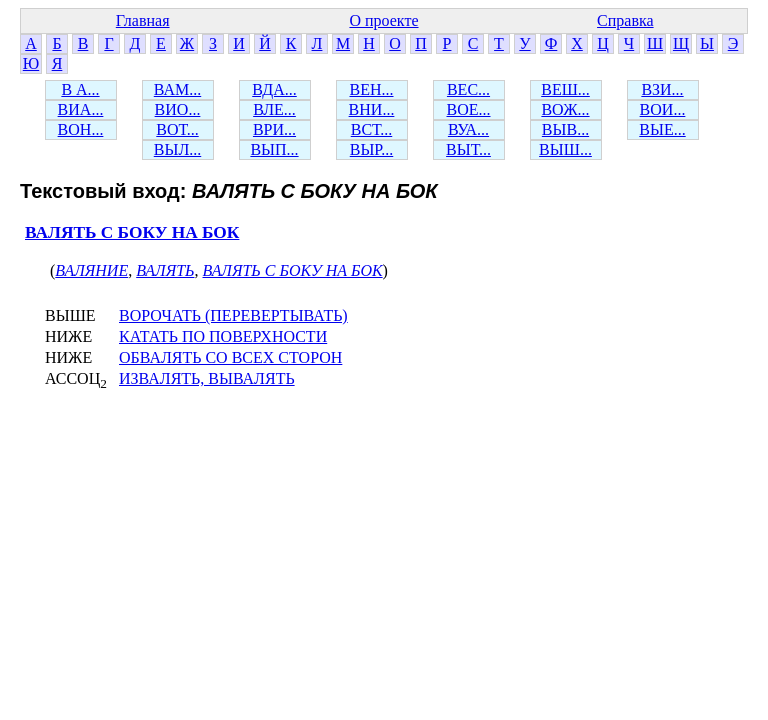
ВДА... (274, 89)
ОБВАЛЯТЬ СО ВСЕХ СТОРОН (230, 357)
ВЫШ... (565, 149)
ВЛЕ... (274, 109)
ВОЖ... (565, 109)
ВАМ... (177, 89)
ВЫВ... (565, 129)
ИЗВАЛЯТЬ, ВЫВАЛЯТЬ (207, 378)
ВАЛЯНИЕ (91, 270)
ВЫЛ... (177, 149)
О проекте (383, 20)
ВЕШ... (565, 89)
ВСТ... (372, 129)
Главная (143, 20)
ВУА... (468, 129)
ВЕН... (372, 89)
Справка (625, 20)
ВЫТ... (468, 149)
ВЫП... (274, 149)
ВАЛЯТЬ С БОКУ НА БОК (132, 232)
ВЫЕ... (662, 129)
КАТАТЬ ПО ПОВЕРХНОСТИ (223, 336)
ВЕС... (468, 89)
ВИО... (178, 109)
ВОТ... (177, 129)
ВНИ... (372, 109)
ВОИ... (663, 109)
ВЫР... (372, 149)
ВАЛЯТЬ (165, 270)
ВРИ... (274, 129)
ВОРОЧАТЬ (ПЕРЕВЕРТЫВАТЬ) (233, 315)
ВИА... (81, 109)
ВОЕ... (469, 109)
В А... (80, 89)
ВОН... (81, 129)
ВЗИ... (662, 89)
